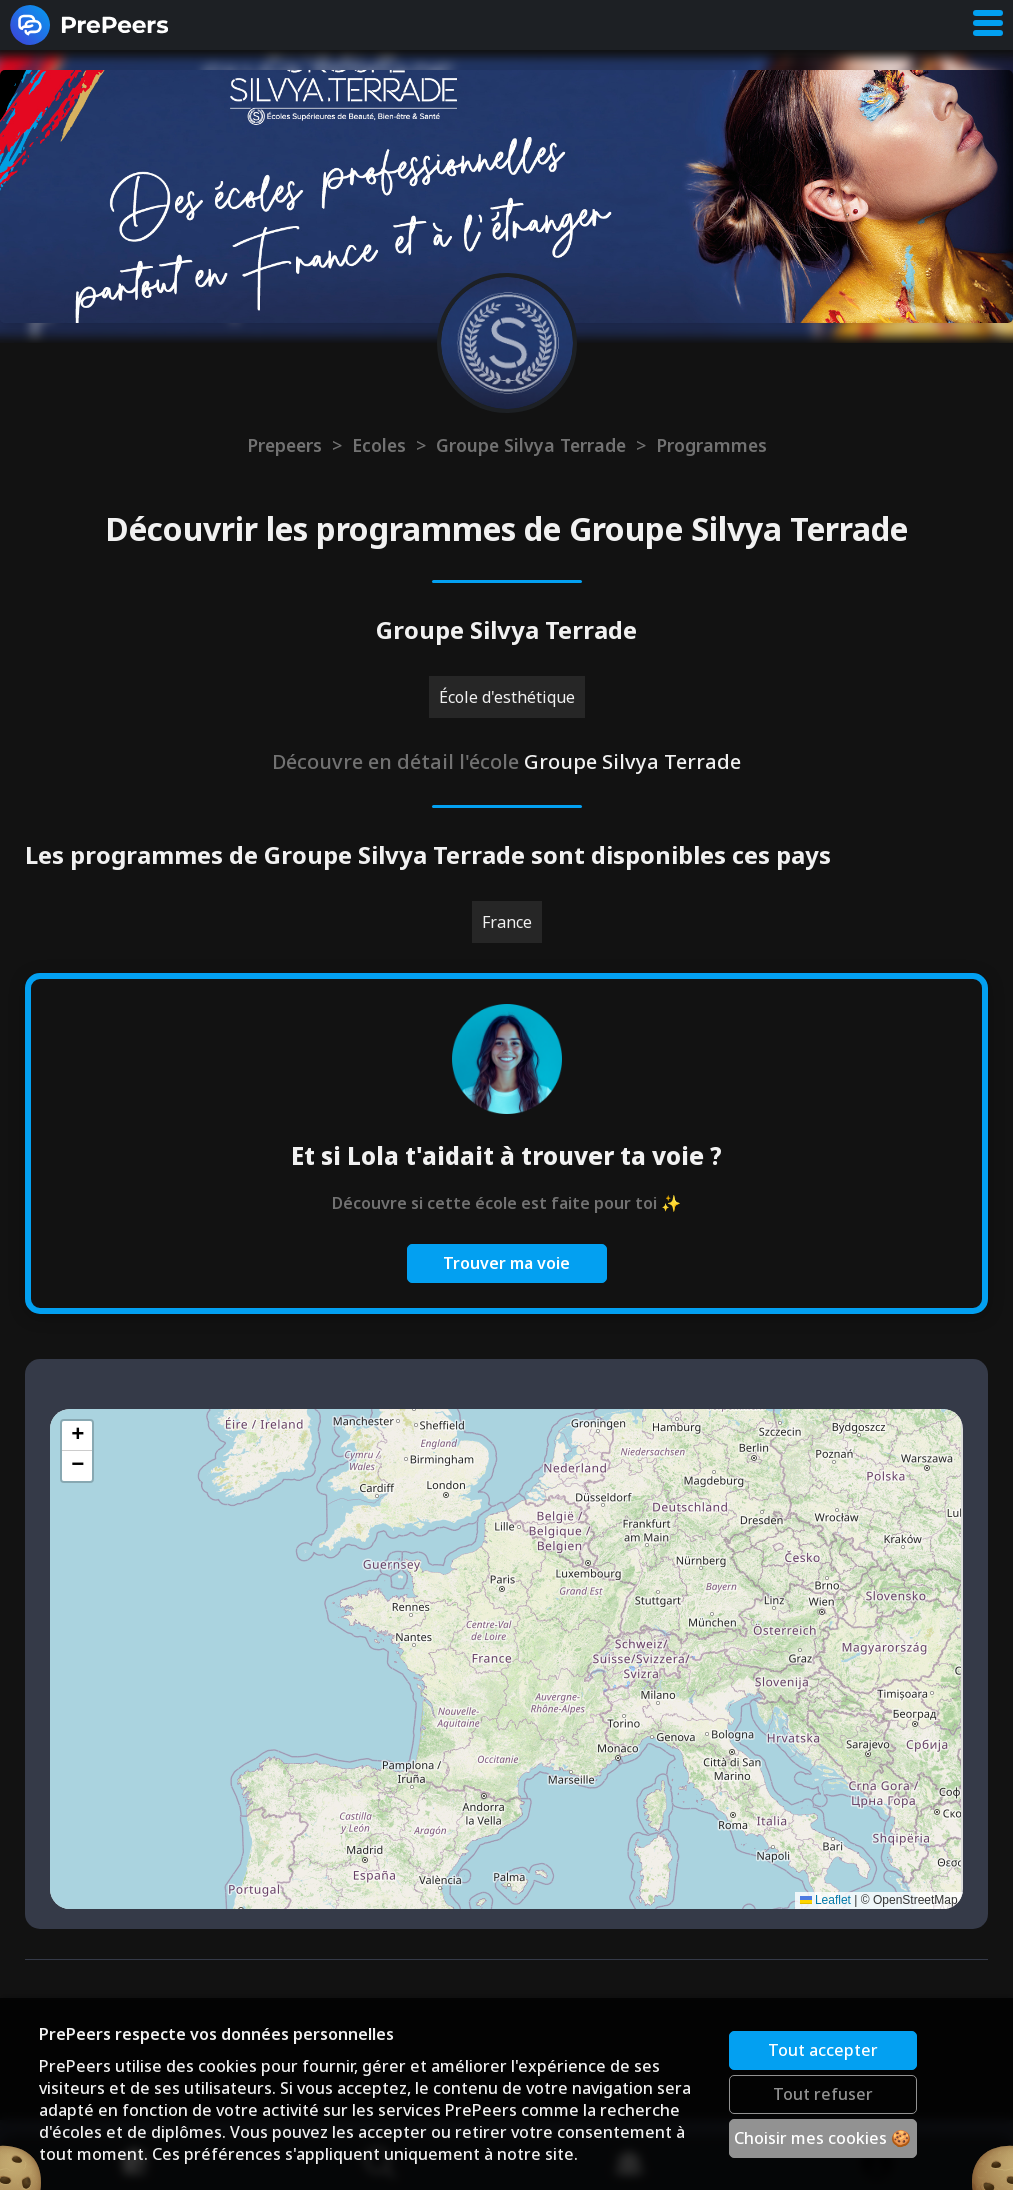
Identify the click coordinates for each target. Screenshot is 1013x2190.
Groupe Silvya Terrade (531, 445)
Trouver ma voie (506, 1263)
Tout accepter (823, 2050)
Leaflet (825, 1900)
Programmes (711, 445)
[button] (77, 1436)
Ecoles (379, 445)
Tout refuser (823, 2094)
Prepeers (284, 445)
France (507, 922)
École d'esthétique (507, 697)
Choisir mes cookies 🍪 (823, 2138)
